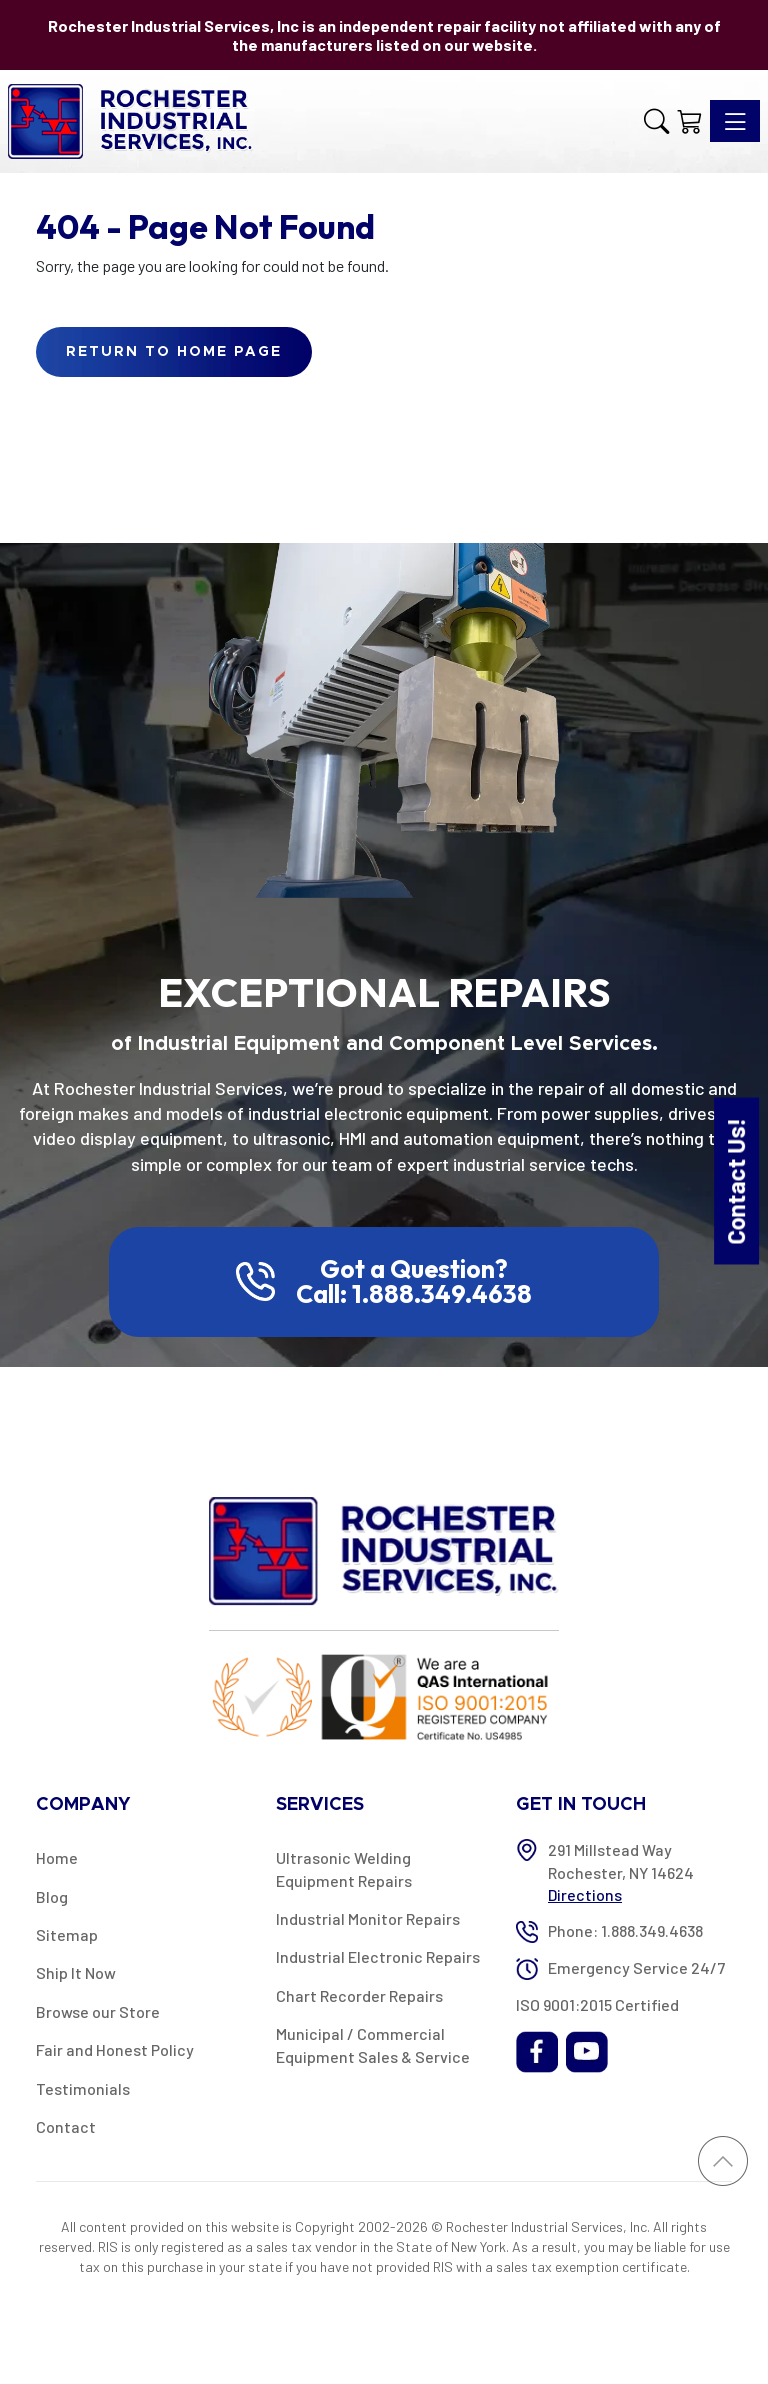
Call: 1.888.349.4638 (414, 1294)
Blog (52, 1896)
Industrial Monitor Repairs (368, 1918)
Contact (66, 2126)
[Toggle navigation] (735, 121)
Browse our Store (98, 2011)
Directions (585, 1894)
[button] (656, 121)
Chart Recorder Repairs (359, 1995)
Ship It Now (76, 1972)
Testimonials (83, 2088)
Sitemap (67, 1934)
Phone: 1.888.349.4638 (625, 1930)
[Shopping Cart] (689, 121)
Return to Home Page (174, 352)
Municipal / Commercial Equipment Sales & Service (373, 2044)
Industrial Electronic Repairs (378, 1956)
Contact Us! (735, 1180)
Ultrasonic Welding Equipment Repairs (344, 1868)
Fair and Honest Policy (115, 2049)
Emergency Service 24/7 (636, 1967)
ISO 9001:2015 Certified (597, 2004)
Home (57, 1857)
